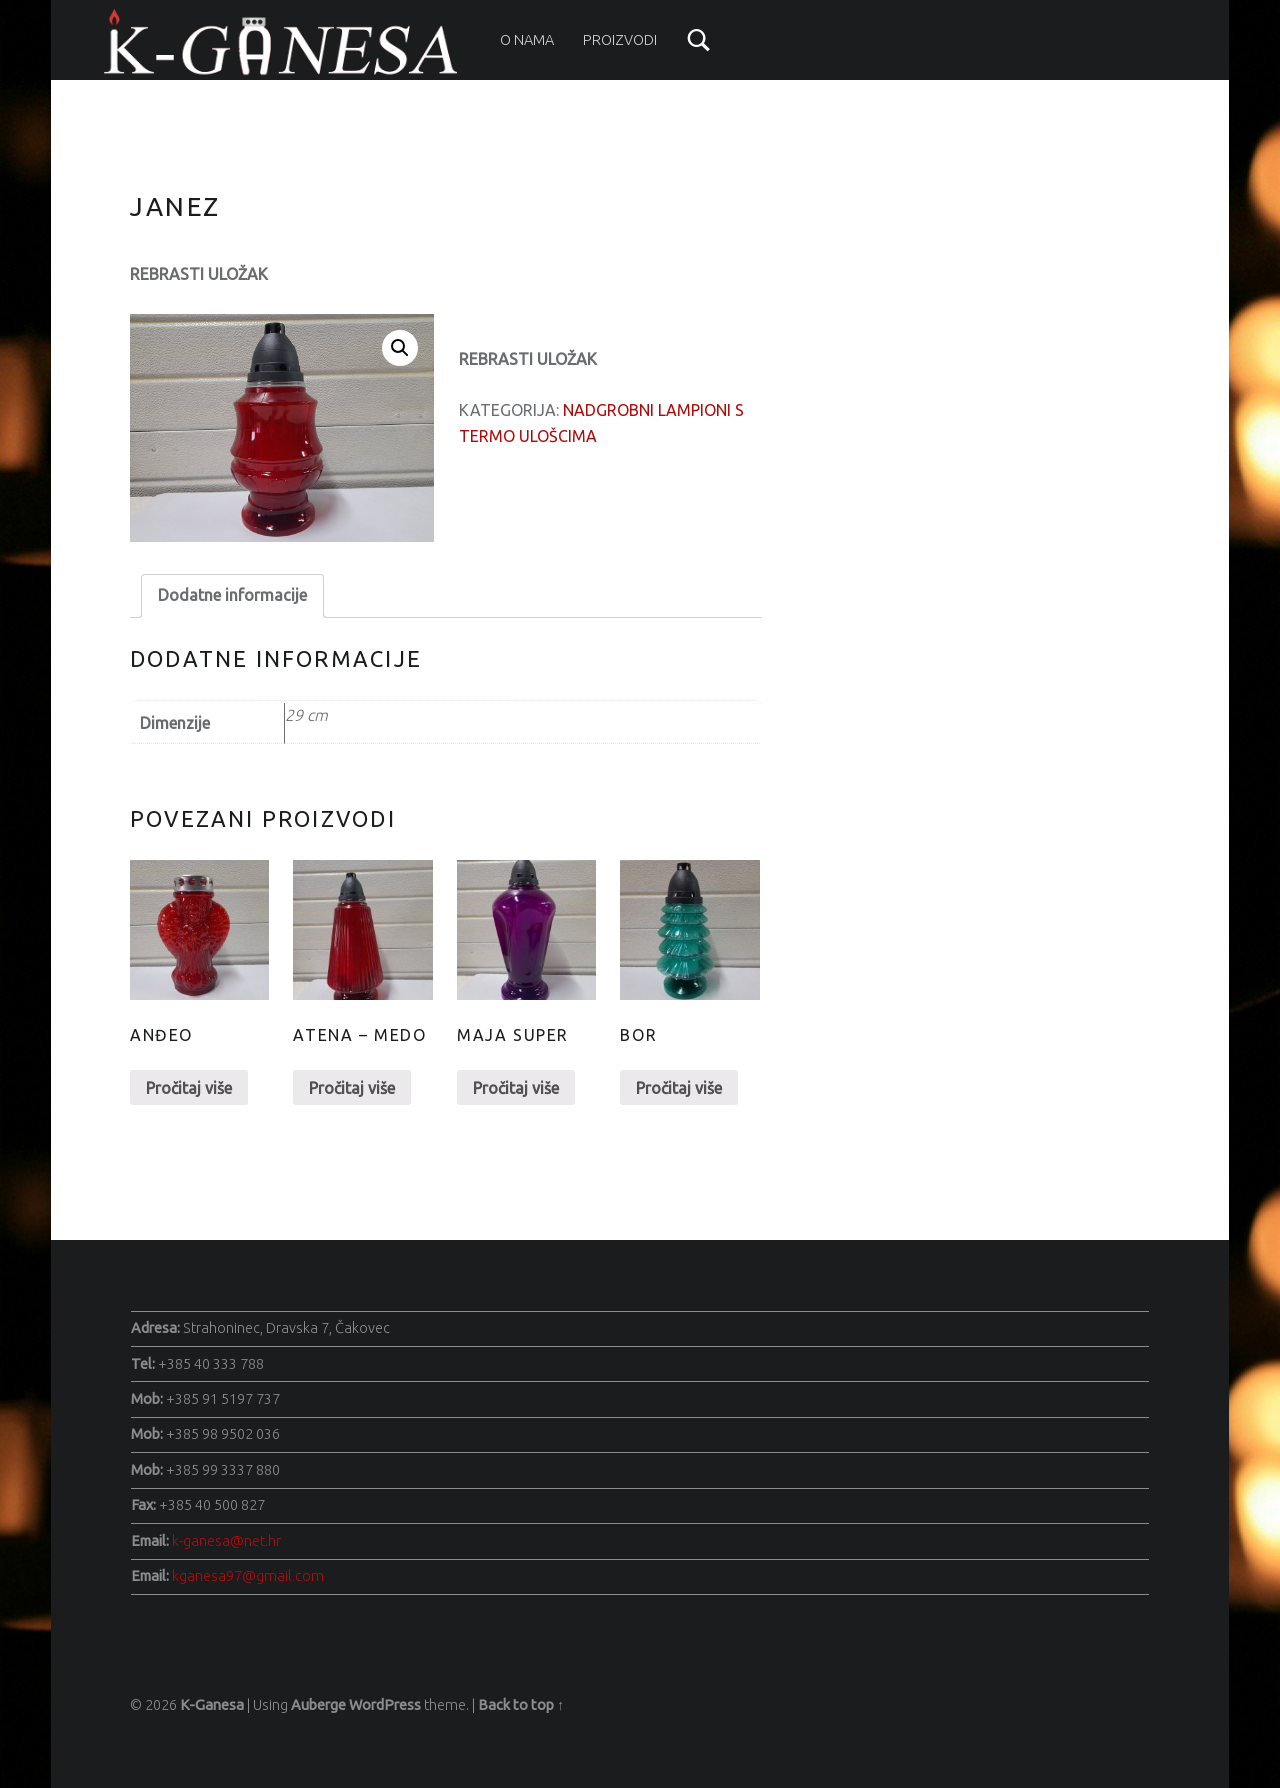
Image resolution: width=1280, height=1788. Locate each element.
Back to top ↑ (521, 1705)
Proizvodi (620, 40)
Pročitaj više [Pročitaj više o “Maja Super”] (516, 1088)
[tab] (232, 596)
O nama (527, 40)
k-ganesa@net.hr (226, 1541)
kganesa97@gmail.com (248, 1576)
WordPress (385, 1705)
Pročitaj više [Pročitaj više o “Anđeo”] (189, 1088)
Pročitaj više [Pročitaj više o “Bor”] (679, 1088)
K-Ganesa (212, 1705)
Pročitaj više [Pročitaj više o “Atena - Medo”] (352, 1088)
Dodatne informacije (232, 595)
